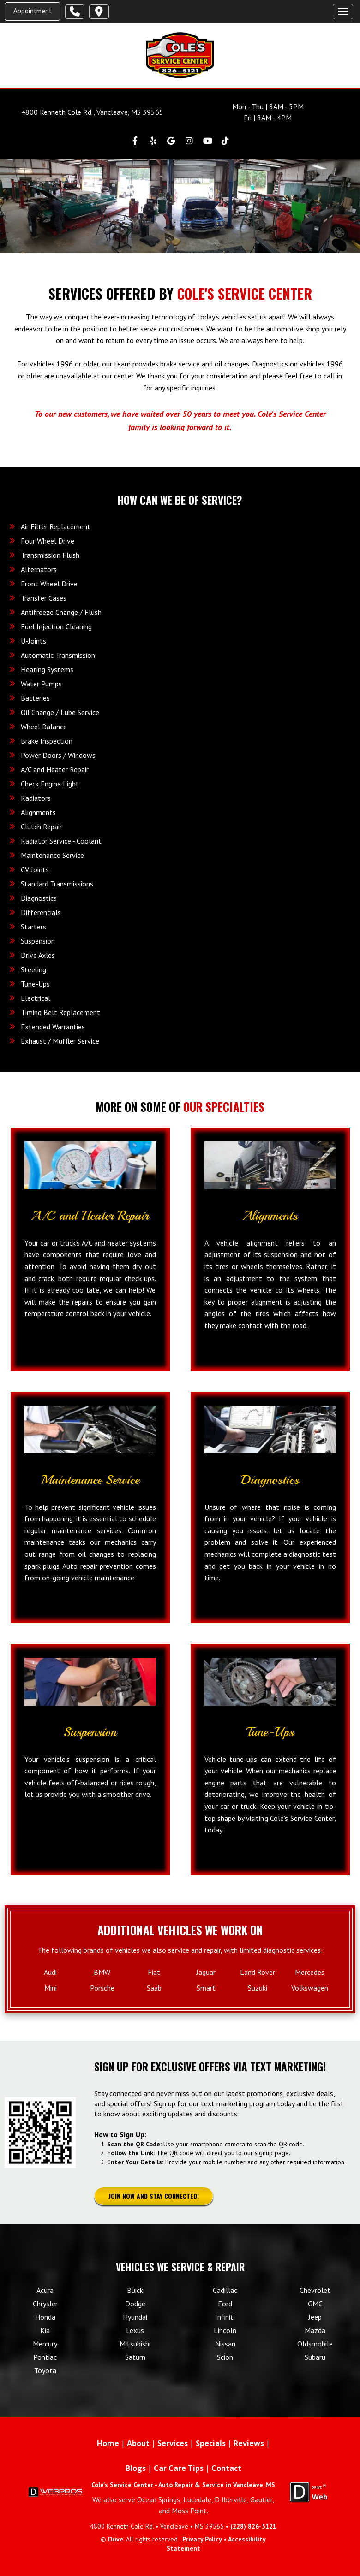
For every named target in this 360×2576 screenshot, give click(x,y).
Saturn (135, 2357)
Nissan (225, 2343)
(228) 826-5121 (253, 2526)
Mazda (315, 2330)
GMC (315, 2303)
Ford (225, 2303)
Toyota (45, 2370)
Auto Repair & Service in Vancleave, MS (216, 2485)
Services (172, 2443)
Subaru (315, 2357)
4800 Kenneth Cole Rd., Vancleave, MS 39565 (92, 112)
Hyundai (135, 2317)
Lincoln (225, 2330)
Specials (211, 2443)
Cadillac (225, 2290)
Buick (135, 2290)
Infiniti (225, 2317)
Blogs (136, 2468)
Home (108, 2443)
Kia (45, 2330)
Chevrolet (315, 2290)
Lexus (135, 2330)
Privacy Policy (202, 2539)
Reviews (249, 2443)
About (138, 2443)
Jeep (315, 2317)
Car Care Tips (179, 2468)
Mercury (45, 2343)
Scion (225, 2357)
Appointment (32, 10)
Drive (115, 2539)
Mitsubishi (135, 2343)
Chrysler (45, 2303)
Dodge (135, 2303)
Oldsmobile (315, 2343)
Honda (45, 2317)
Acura (45, 2290)
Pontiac (45, 2357)
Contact (226, 2468)
